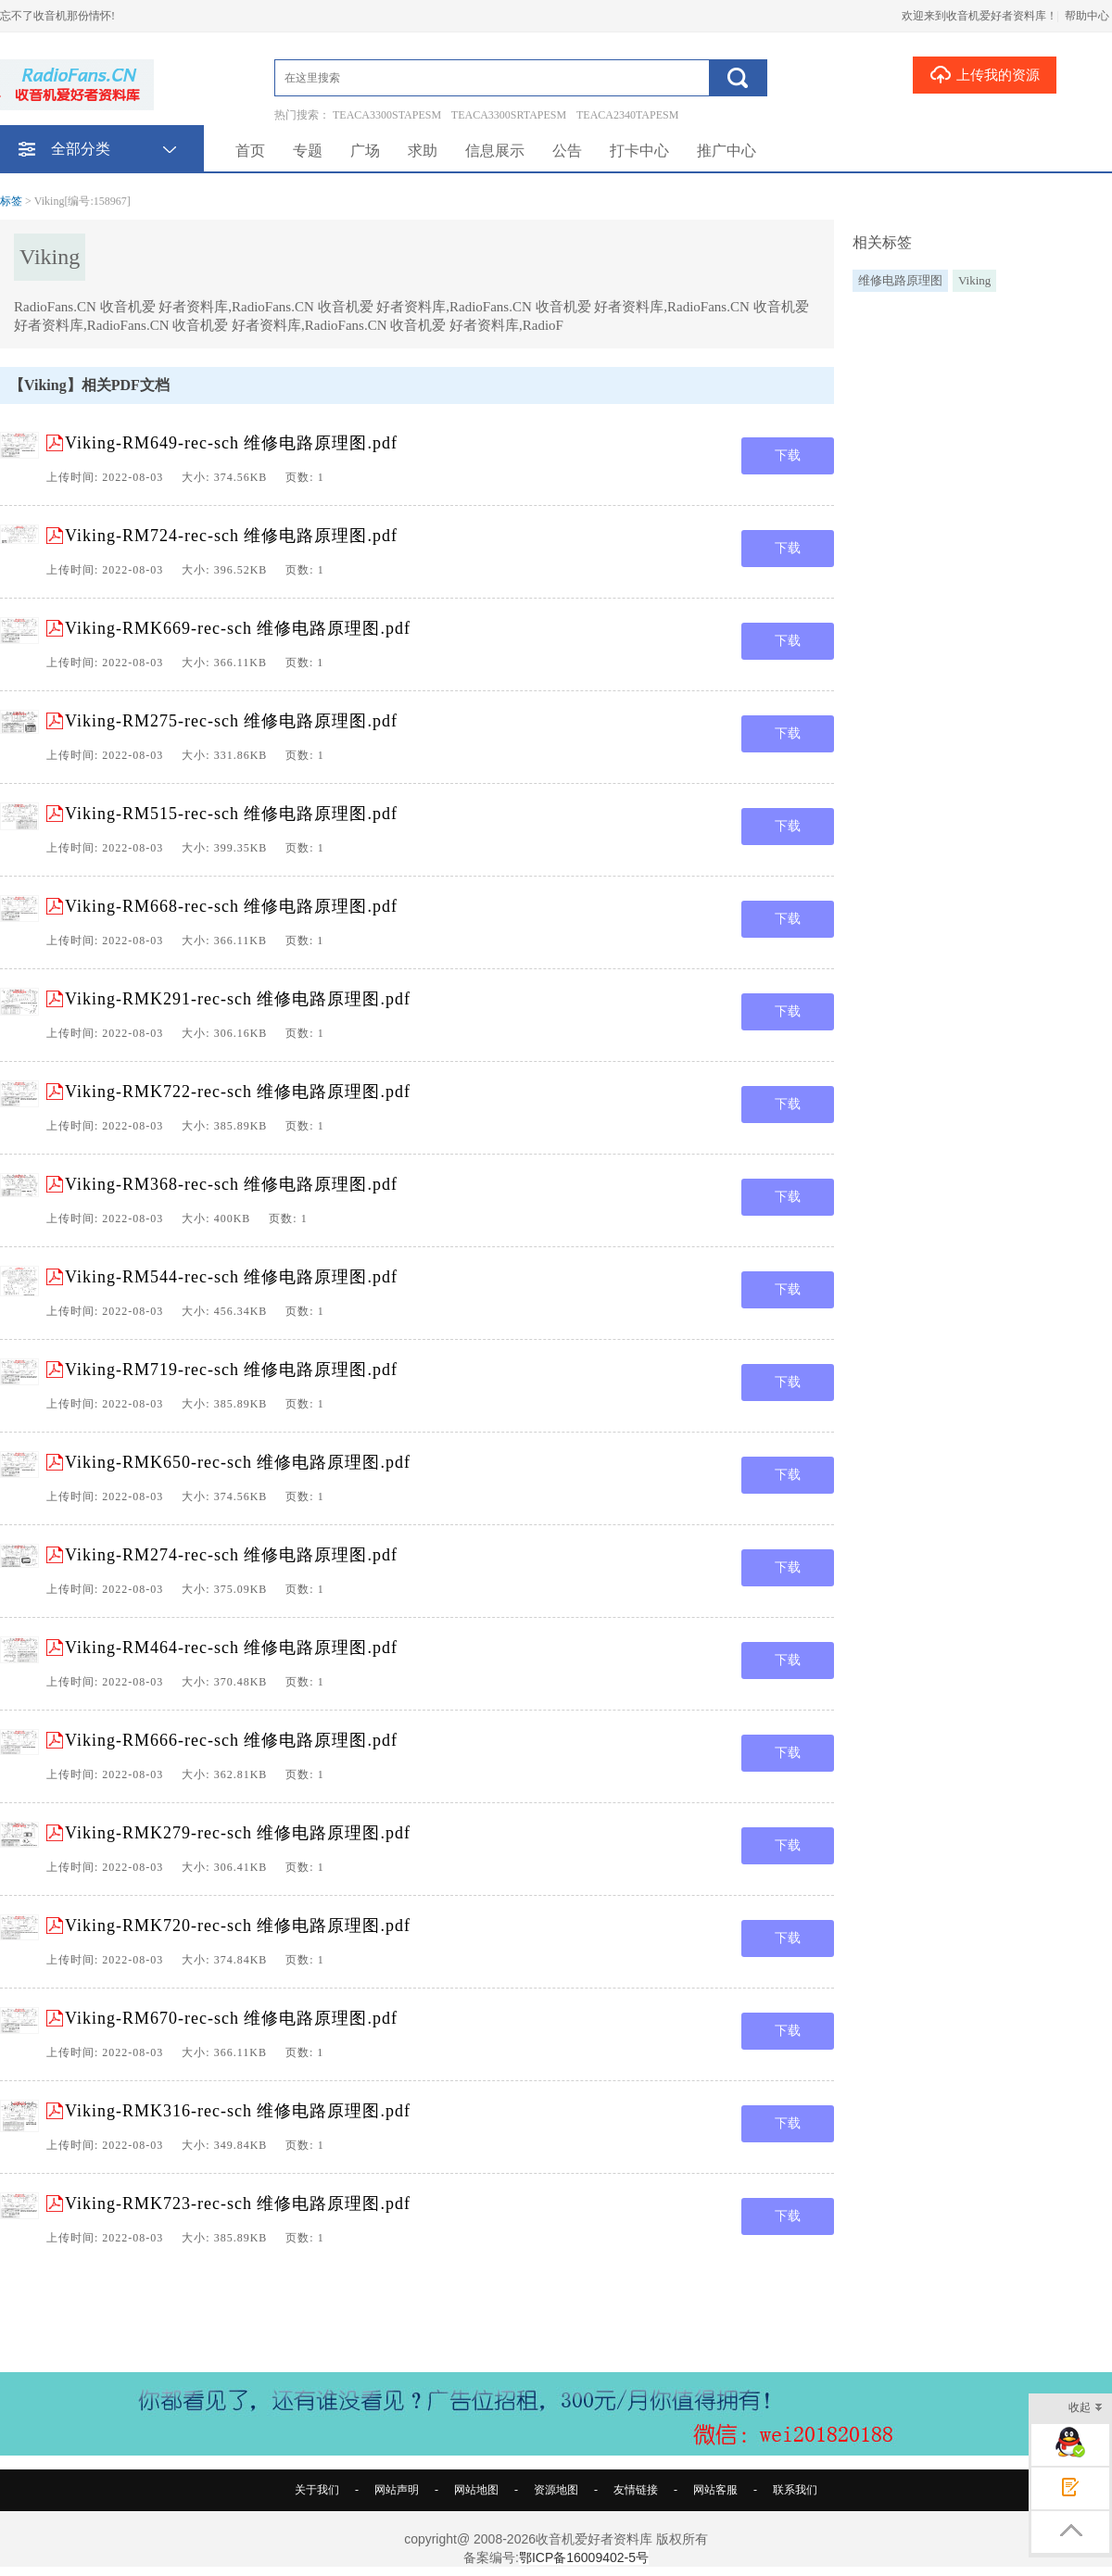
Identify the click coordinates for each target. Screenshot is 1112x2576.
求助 (422, 150)
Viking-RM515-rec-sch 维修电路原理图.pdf (231, 813)
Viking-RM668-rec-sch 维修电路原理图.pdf (231, 906)
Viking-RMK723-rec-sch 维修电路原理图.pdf (238, 2203)
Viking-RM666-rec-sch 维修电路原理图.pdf (231, 1740)
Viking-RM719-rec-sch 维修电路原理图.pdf (231, 1369)
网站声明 (396, 2489)
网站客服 (715, 2489)
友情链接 (635, 2489)
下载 (788, 455)
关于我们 (317, 2489)
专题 (307, 150)
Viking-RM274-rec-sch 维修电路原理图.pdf (231, 1555)
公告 (567, 150)
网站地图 (476, 2489)
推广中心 (726, 150)
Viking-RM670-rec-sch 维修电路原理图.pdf (231, 2018)
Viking (974, 280)
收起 (1085, 2408)
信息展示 (494, 150)
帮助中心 (1087, 15)
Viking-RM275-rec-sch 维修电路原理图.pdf (231, 721)
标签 (11, 201)
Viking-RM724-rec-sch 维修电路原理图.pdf (231, 535)
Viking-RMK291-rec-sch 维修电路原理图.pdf (238, 999)
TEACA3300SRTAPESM (508, 114)
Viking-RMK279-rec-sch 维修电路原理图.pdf (238, 1833)
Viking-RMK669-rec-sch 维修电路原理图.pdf (238, 628)
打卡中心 (639, 150)
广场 (365, 150)
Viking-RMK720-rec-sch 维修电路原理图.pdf (238, 1925)
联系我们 (795, 2489)
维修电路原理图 (900, 280)
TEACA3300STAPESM (387, 114)
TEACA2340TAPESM (627, 114)
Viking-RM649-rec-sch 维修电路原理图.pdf (231, 443)
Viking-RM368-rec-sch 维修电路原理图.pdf (231, 1184)
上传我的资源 (984, 74)
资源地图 (556, 2489)
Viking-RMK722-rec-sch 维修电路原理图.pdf (238, 1091)
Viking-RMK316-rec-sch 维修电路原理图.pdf (238, 2111)
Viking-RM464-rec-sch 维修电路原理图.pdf (231, 1647)
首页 (250, 150)
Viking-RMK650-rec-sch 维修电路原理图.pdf (238, 1462)
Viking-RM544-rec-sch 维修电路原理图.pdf (231, 1277)
